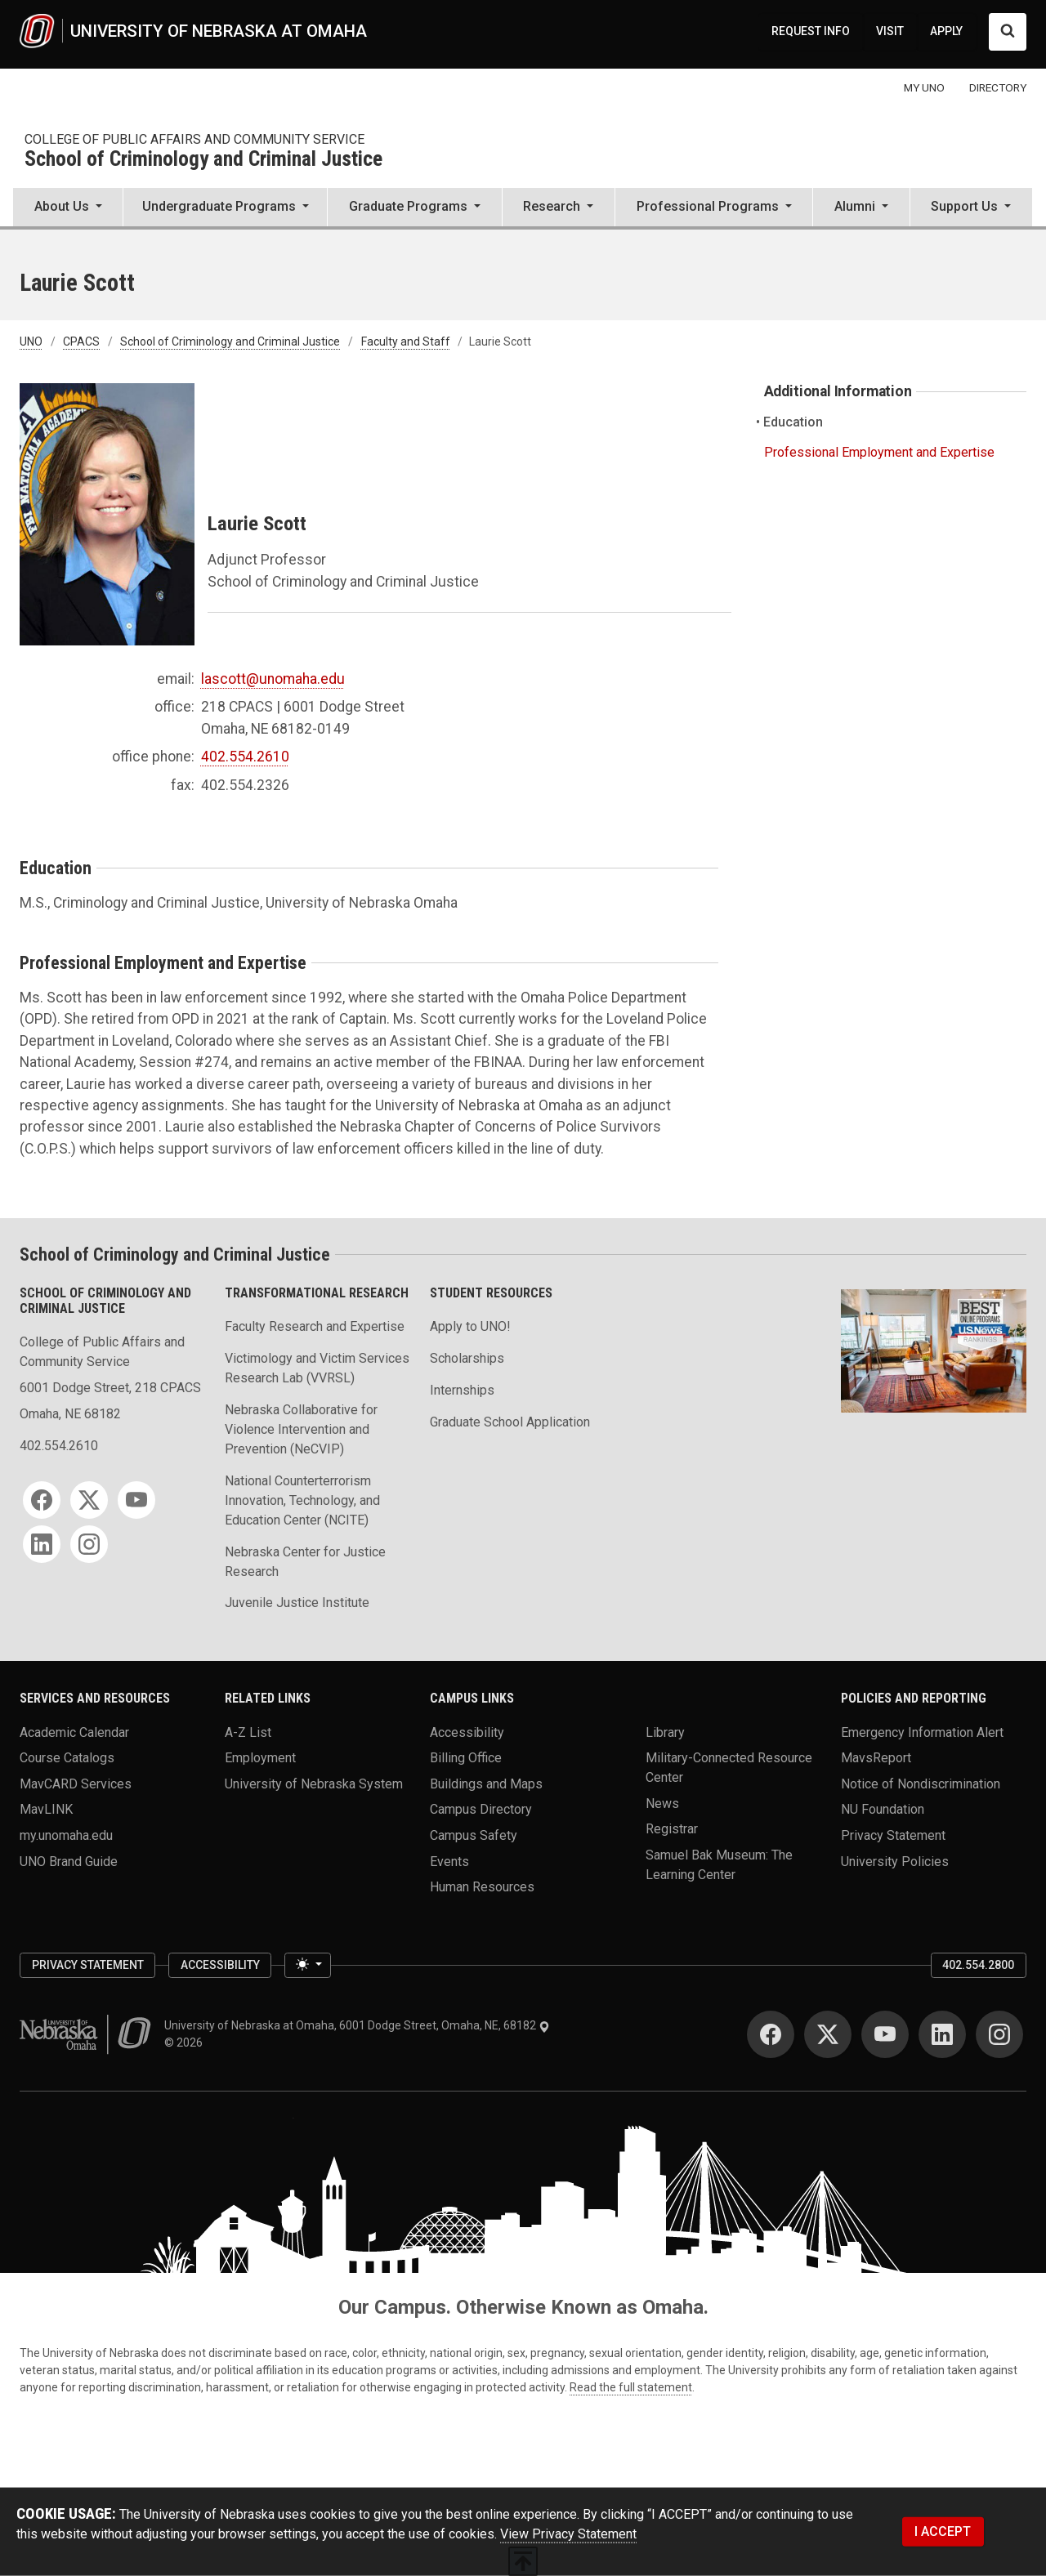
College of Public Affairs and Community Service (194, 139)
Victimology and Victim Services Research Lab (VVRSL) (317, 1368)
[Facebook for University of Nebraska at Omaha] (770, 2034)
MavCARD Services (76, 1783)
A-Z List (248, 1731)
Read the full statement (631, 2387)
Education (793, 422)
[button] (68, 208)
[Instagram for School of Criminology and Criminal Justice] (89, 1544)
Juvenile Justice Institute (297, 1602)
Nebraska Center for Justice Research (305, 1561)
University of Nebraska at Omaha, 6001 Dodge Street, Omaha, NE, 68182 (357, 2025)
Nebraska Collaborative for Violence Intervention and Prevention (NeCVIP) (301, 1429)
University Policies (895, 1860)
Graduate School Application (510, 1422)
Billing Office (466, 1758)
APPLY (946, 31)
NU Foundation (882, 1809)
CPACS (81, 341)
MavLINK (46, 1809)
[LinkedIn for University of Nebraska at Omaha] (942, 2034)
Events (449, 1860)
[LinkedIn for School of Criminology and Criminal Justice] (41, 1544)
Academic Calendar (74, 1731)
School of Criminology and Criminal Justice (203, 160)
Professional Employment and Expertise (879, 452)
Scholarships (467, 1358)
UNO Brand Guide (69, 1860)
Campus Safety (473, 1835)
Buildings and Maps (486, 1783)
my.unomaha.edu (66, 1835)
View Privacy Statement (568, 2534)
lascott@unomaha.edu (273, 679)
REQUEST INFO (810, 31)
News (662, 1802)
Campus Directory (481, 1809)
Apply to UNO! (470, 1326)
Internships (462, 1390)
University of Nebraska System (314, 1783)
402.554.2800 (978, 1964)
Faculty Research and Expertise (315, 1326)
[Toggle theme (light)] (307, 1966)
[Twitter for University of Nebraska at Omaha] (828, 2034)
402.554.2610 (245, 756)
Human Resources (482, 1887)
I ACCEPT (942, 2531)
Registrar (672, 1829)
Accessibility (467, 1731)
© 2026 (186, 2042)
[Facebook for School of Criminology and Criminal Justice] (41, 1500)
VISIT (890, 31)
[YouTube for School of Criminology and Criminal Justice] (136, 1500)
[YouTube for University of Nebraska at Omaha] (885, 2034)
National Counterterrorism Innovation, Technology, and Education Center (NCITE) (302, 1500)
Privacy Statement (893, 1835)
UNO (31, 341)
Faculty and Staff (405, 341)
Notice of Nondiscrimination (920, 1783)
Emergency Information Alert (922, 1731)
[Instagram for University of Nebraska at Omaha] (999, 2034)
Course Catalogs (67, 1758)
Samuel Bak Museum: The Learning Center (719, 1864)
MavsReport (876, 1758)
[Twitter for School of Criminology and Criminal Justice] (89, 1500)
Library (665, 1731)
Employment (260, 1758)
